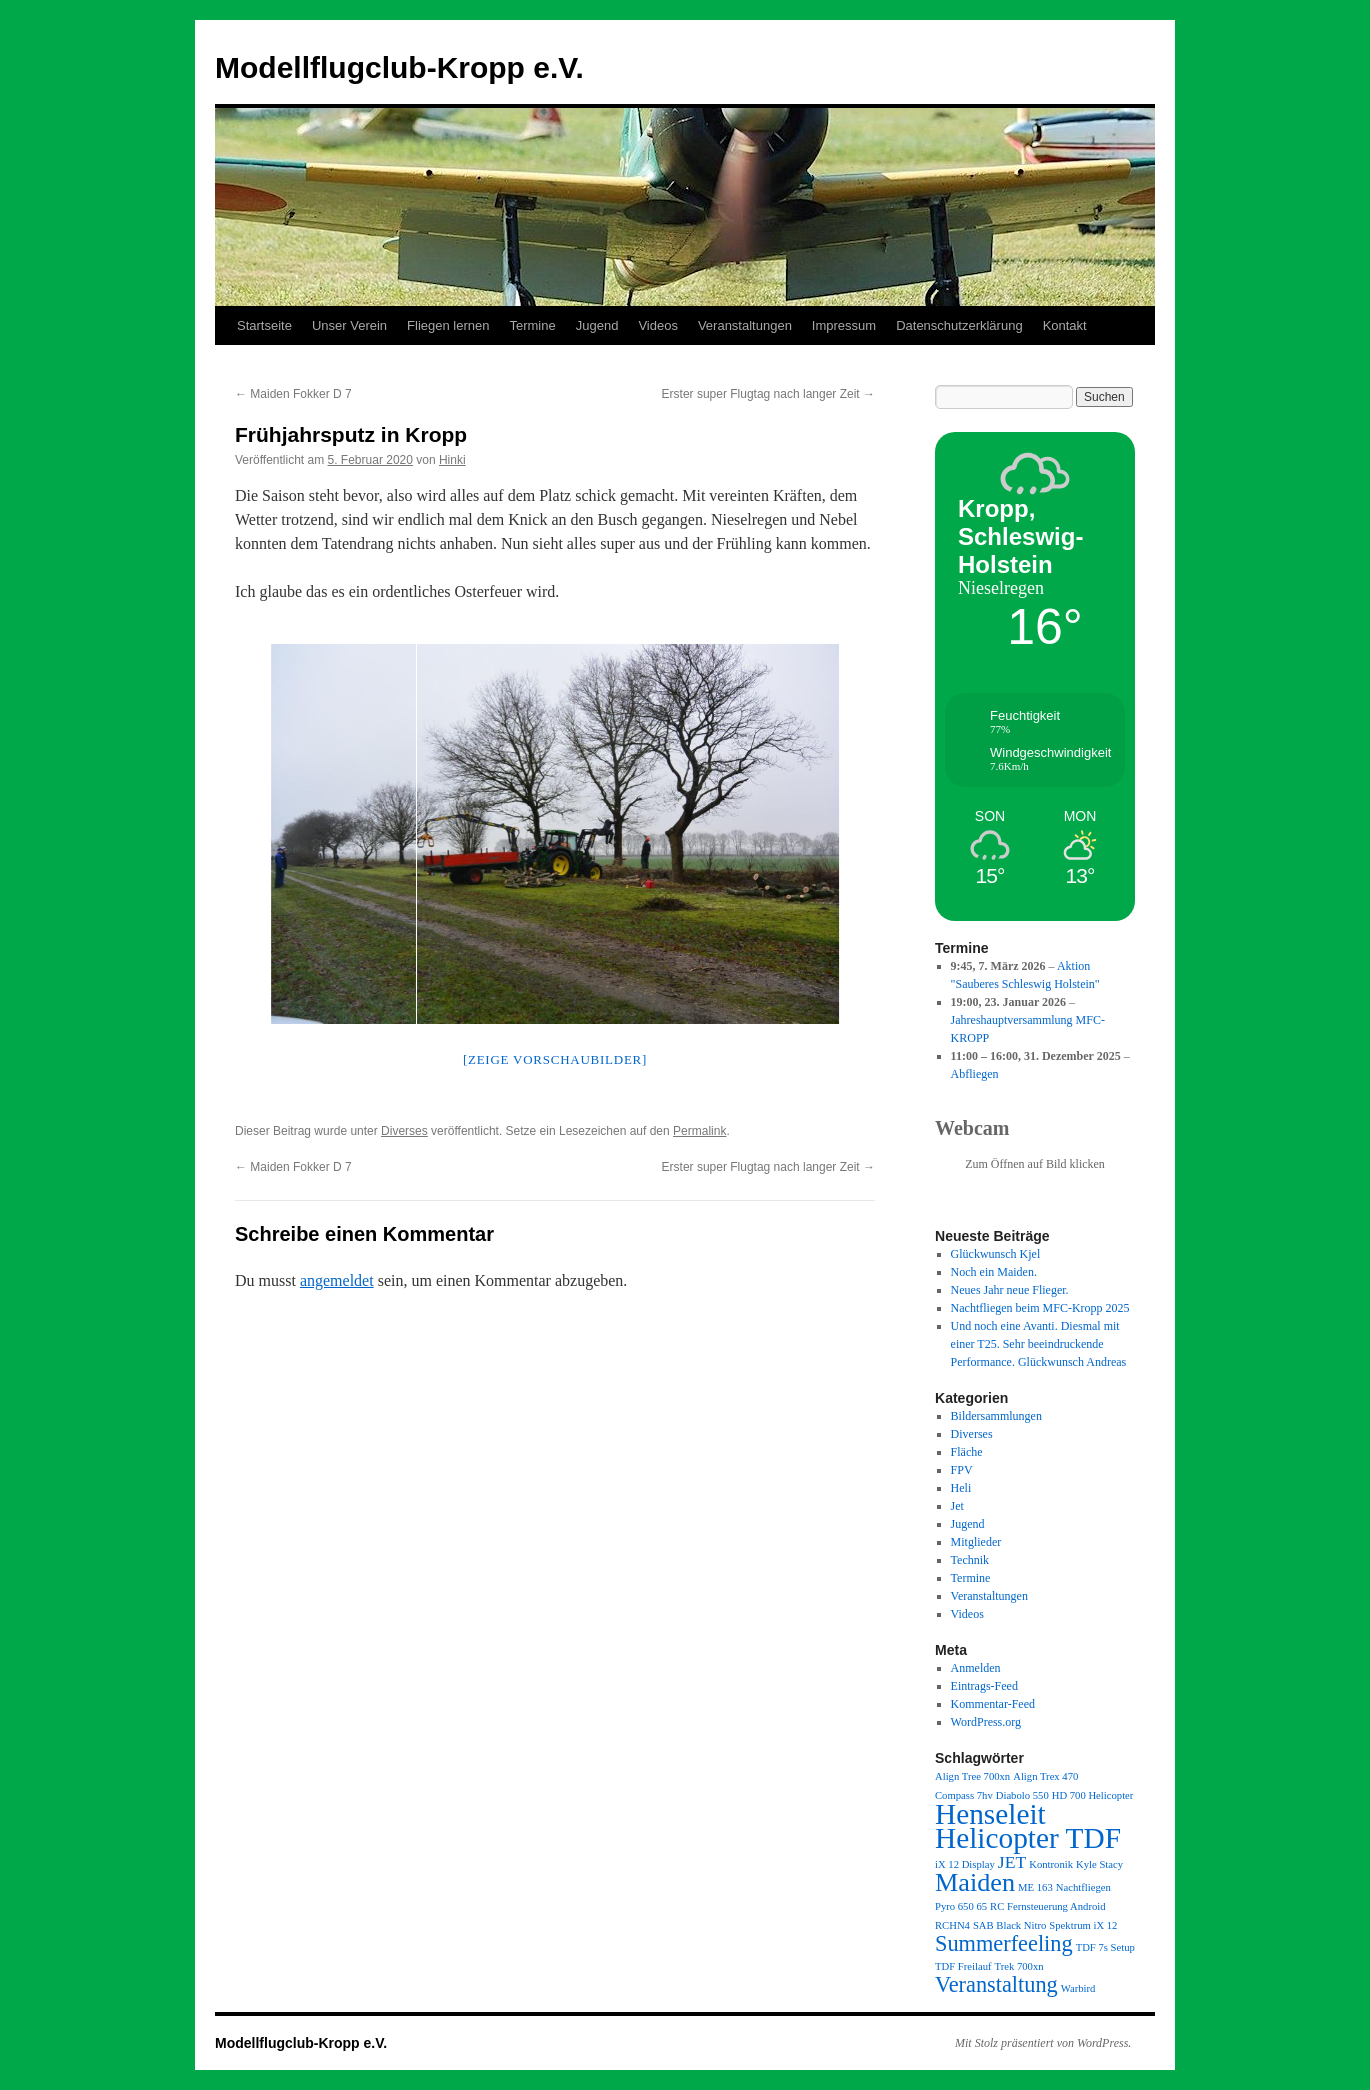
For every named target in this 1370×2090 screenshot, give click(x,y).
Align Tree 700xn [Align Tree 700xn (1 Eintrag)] (972, 1776)
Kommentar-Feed (993, 1704)
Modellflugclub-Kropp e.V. (399, 67)
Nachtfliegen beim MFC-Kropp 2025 (1040, 1308)
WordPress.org (986, 1722)
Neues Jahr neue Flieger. (1010, 1290)
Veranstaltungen (745, 325)
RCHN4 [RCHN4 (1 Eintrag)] (952, 1925)
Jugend (597, 325)
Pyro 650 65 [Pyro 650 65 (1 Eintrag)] (961, 1906)
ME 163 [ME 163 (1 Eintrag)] (1035, 1887)
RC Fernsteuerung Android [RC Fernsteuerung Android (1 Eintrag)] (1047, 1906)
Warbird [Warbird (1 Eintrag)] (1078, 1988)
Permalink (699, 1131)
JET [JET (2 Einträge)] (1012, 1862)
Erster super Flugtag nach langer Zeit (768, 394)
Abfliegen (975, 1074)
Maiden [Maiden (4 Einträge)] (975, 1882)
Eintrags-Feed (984, 1686)
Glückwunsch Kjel (996, 1254)
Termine (532, 325)
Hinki (452, 460)
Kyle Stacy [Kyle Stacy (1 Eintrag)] (1099, 1864)
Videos (658, 325)
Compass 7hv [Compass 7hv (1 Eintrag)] (964, 1795)
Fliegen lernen (448, 325)
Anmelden (976, 1668)
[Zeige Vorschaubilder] (555, 1059)
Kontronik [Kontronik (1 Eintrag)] (1051, 1864)
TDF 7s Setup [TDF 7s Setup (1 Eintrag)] (1105, 1947)
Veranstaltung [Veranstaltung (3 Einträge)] (996, 1984)
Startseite (264, 325)
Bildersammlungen (996, 1416)
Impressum (844, 325)
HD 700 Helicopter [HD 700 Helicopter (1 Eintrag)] (1093, 1795)
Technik (970, 1560)
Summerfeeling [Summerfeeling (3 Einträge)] (1004, 1943)
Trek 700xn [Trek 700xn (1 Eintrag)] (1019, 1966)
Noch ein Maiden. (994, 1272)
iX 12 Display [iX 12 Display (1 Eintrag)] (965, 1864)
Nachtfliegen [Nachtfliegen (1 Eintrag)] (1083, 1887)
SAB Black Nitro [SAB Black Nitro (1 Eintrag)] (1009, 1925)
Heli (961, 1488)
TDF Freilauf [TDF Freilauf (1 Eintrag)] (963, 1966)
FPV (962, 1470)
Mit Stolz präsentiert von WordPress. (1043, 2043)
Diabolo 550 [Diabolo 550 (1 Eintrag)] (1022, 1795)
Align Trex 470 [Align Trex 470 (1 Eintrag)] (1045, 1776)
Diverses (404, 1131)
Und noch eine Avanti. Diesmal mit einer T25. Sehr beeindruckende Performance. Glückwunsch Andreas (1039, 1344)
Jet (957, 1506)
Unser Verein (349, 325)
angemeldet (337, 1280)
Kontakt (1065, 325)
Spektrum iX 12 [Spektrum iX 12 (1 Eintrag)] (1083, 1925)
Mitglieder (976, 1542)
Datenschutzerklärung (959, 325)
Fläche (967, 1452)
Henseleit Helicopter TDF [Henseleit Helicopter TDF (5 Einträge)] (1028, 1826)
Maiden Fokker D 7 (293, 394)
